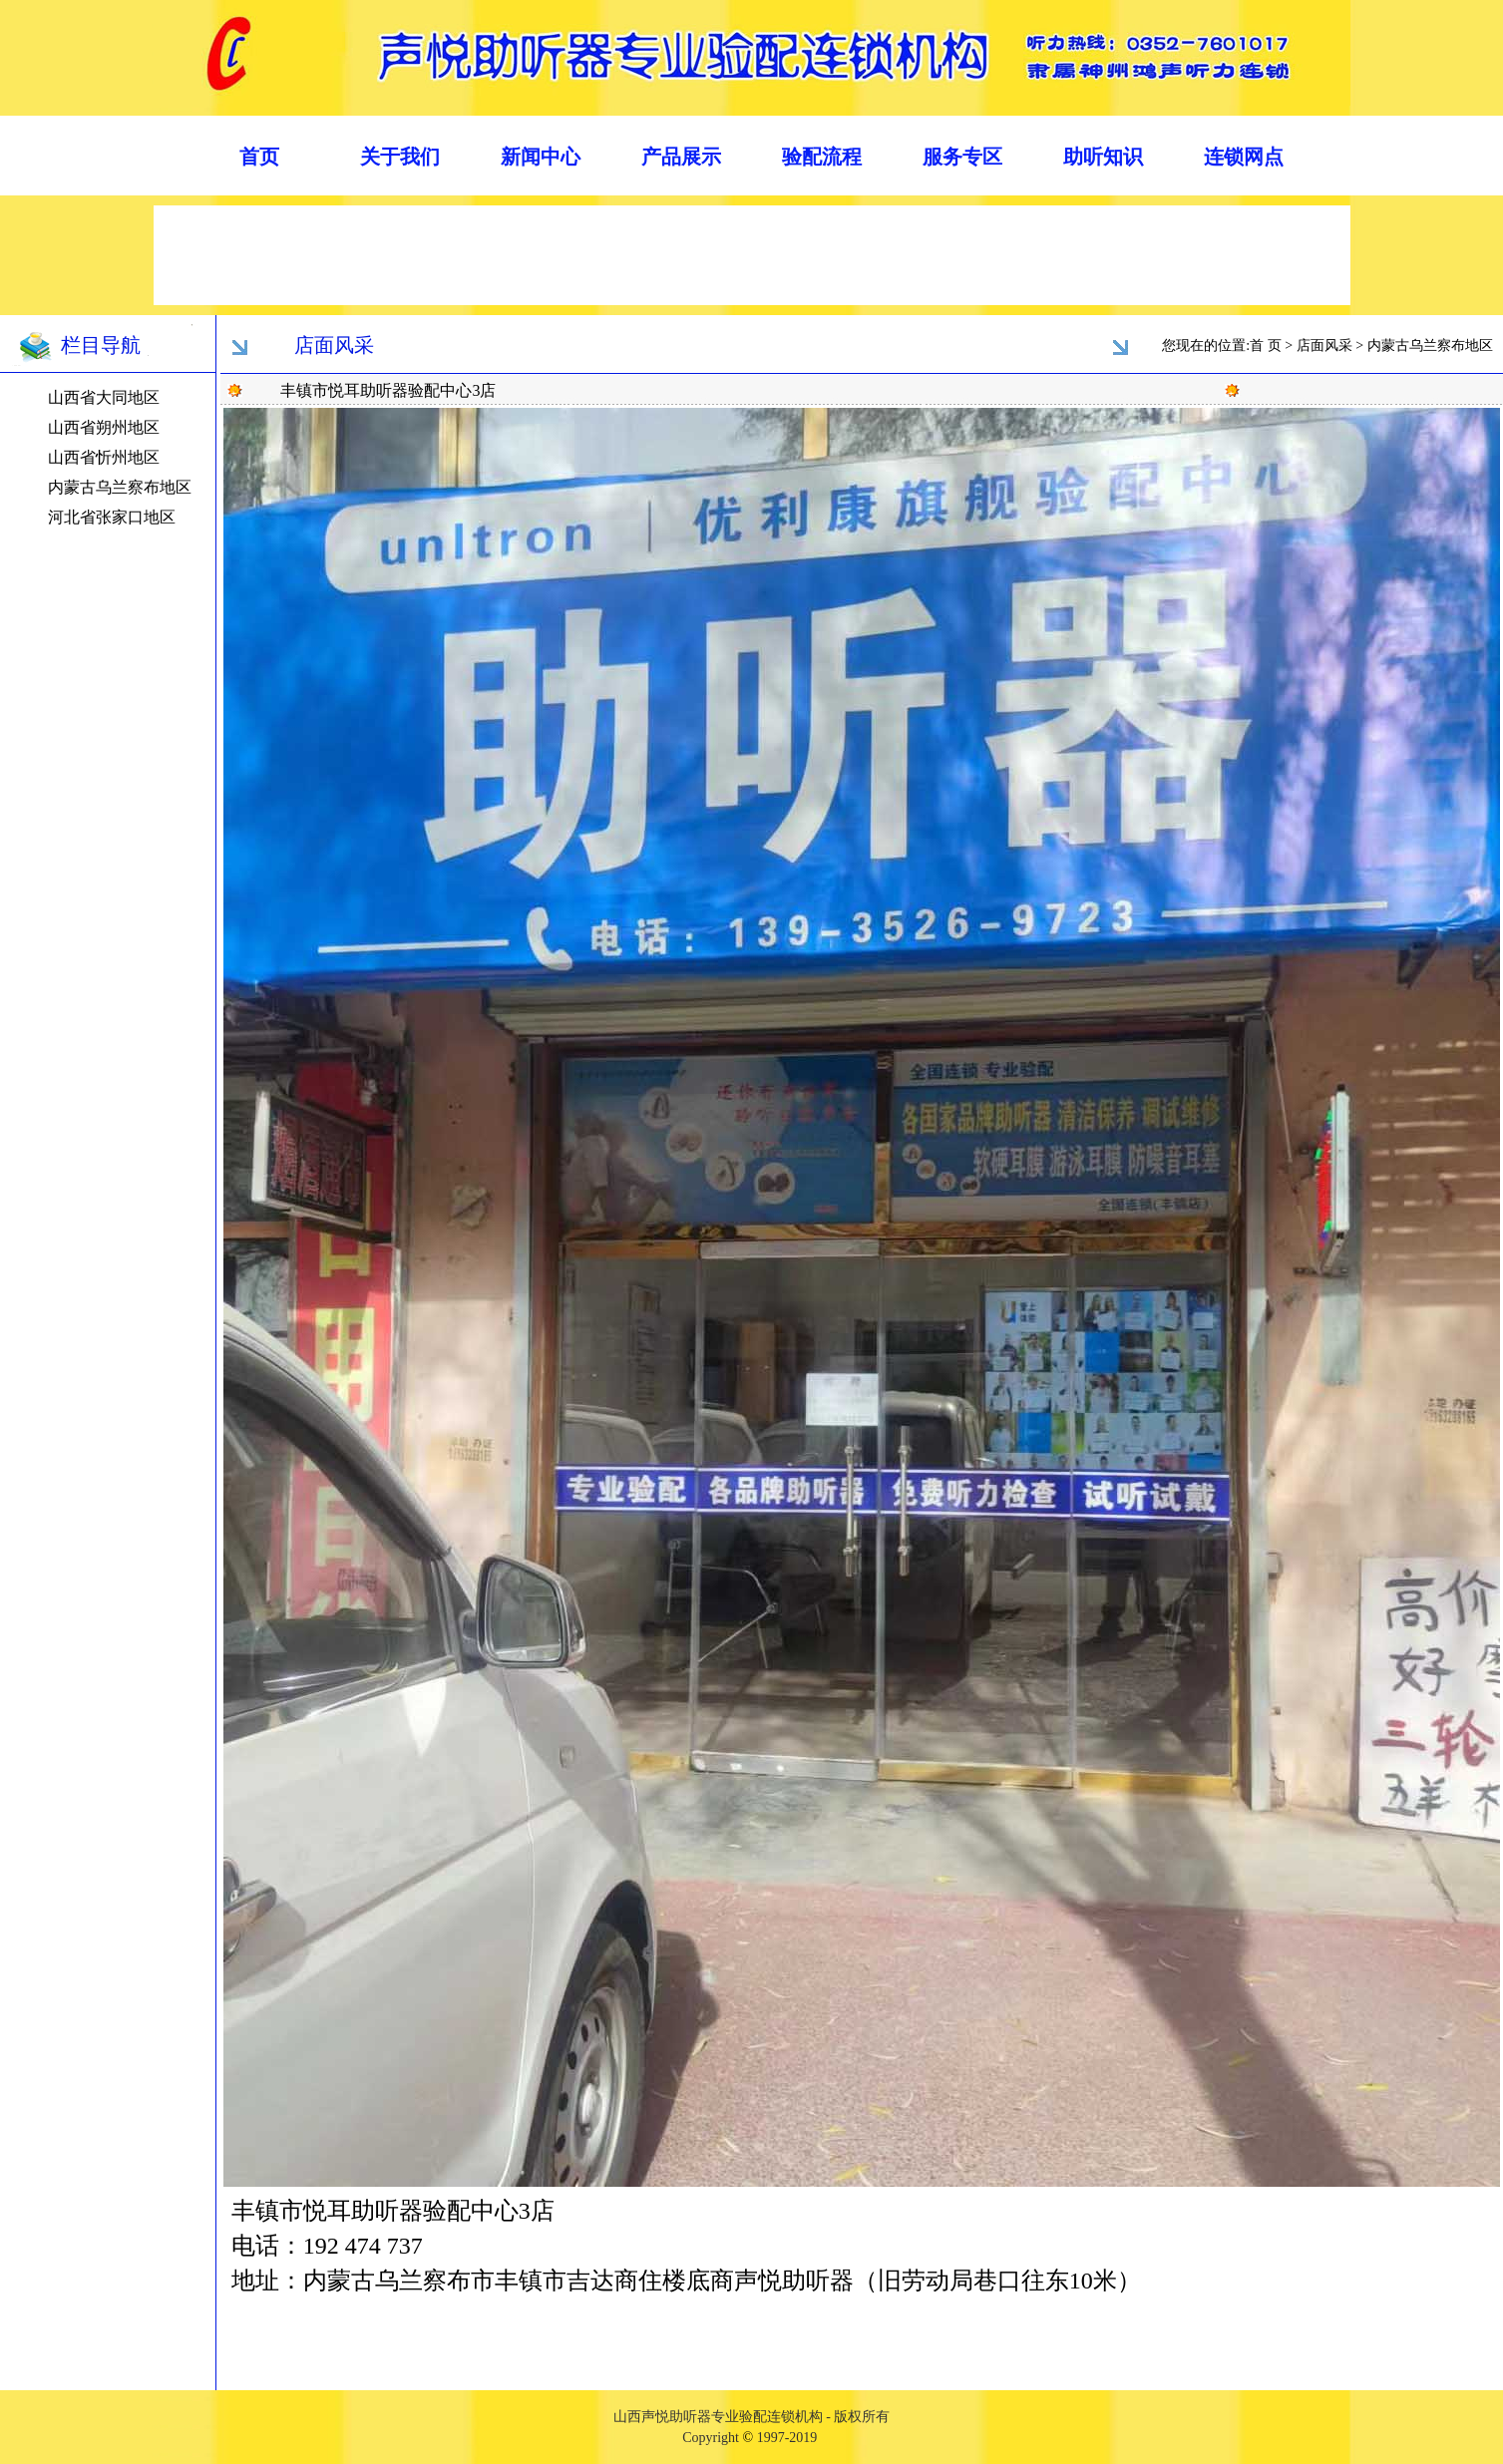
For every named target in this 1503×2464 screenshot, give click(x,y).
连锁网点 (1244, 157)
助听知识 (1103, 157)
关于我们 (400, 157)
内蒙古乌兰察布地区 (119, 487)
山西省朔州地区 (104, 427)
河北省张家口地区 (112, 517)
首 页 (1266, 345)
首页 (259, 157)
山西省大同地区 (104, 397)
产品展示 (681, 157)
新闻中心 (540, 157)
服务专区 (962, 157)
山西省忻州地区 (104, 457)
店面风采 (1324, 345)
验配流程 (822, 157)
